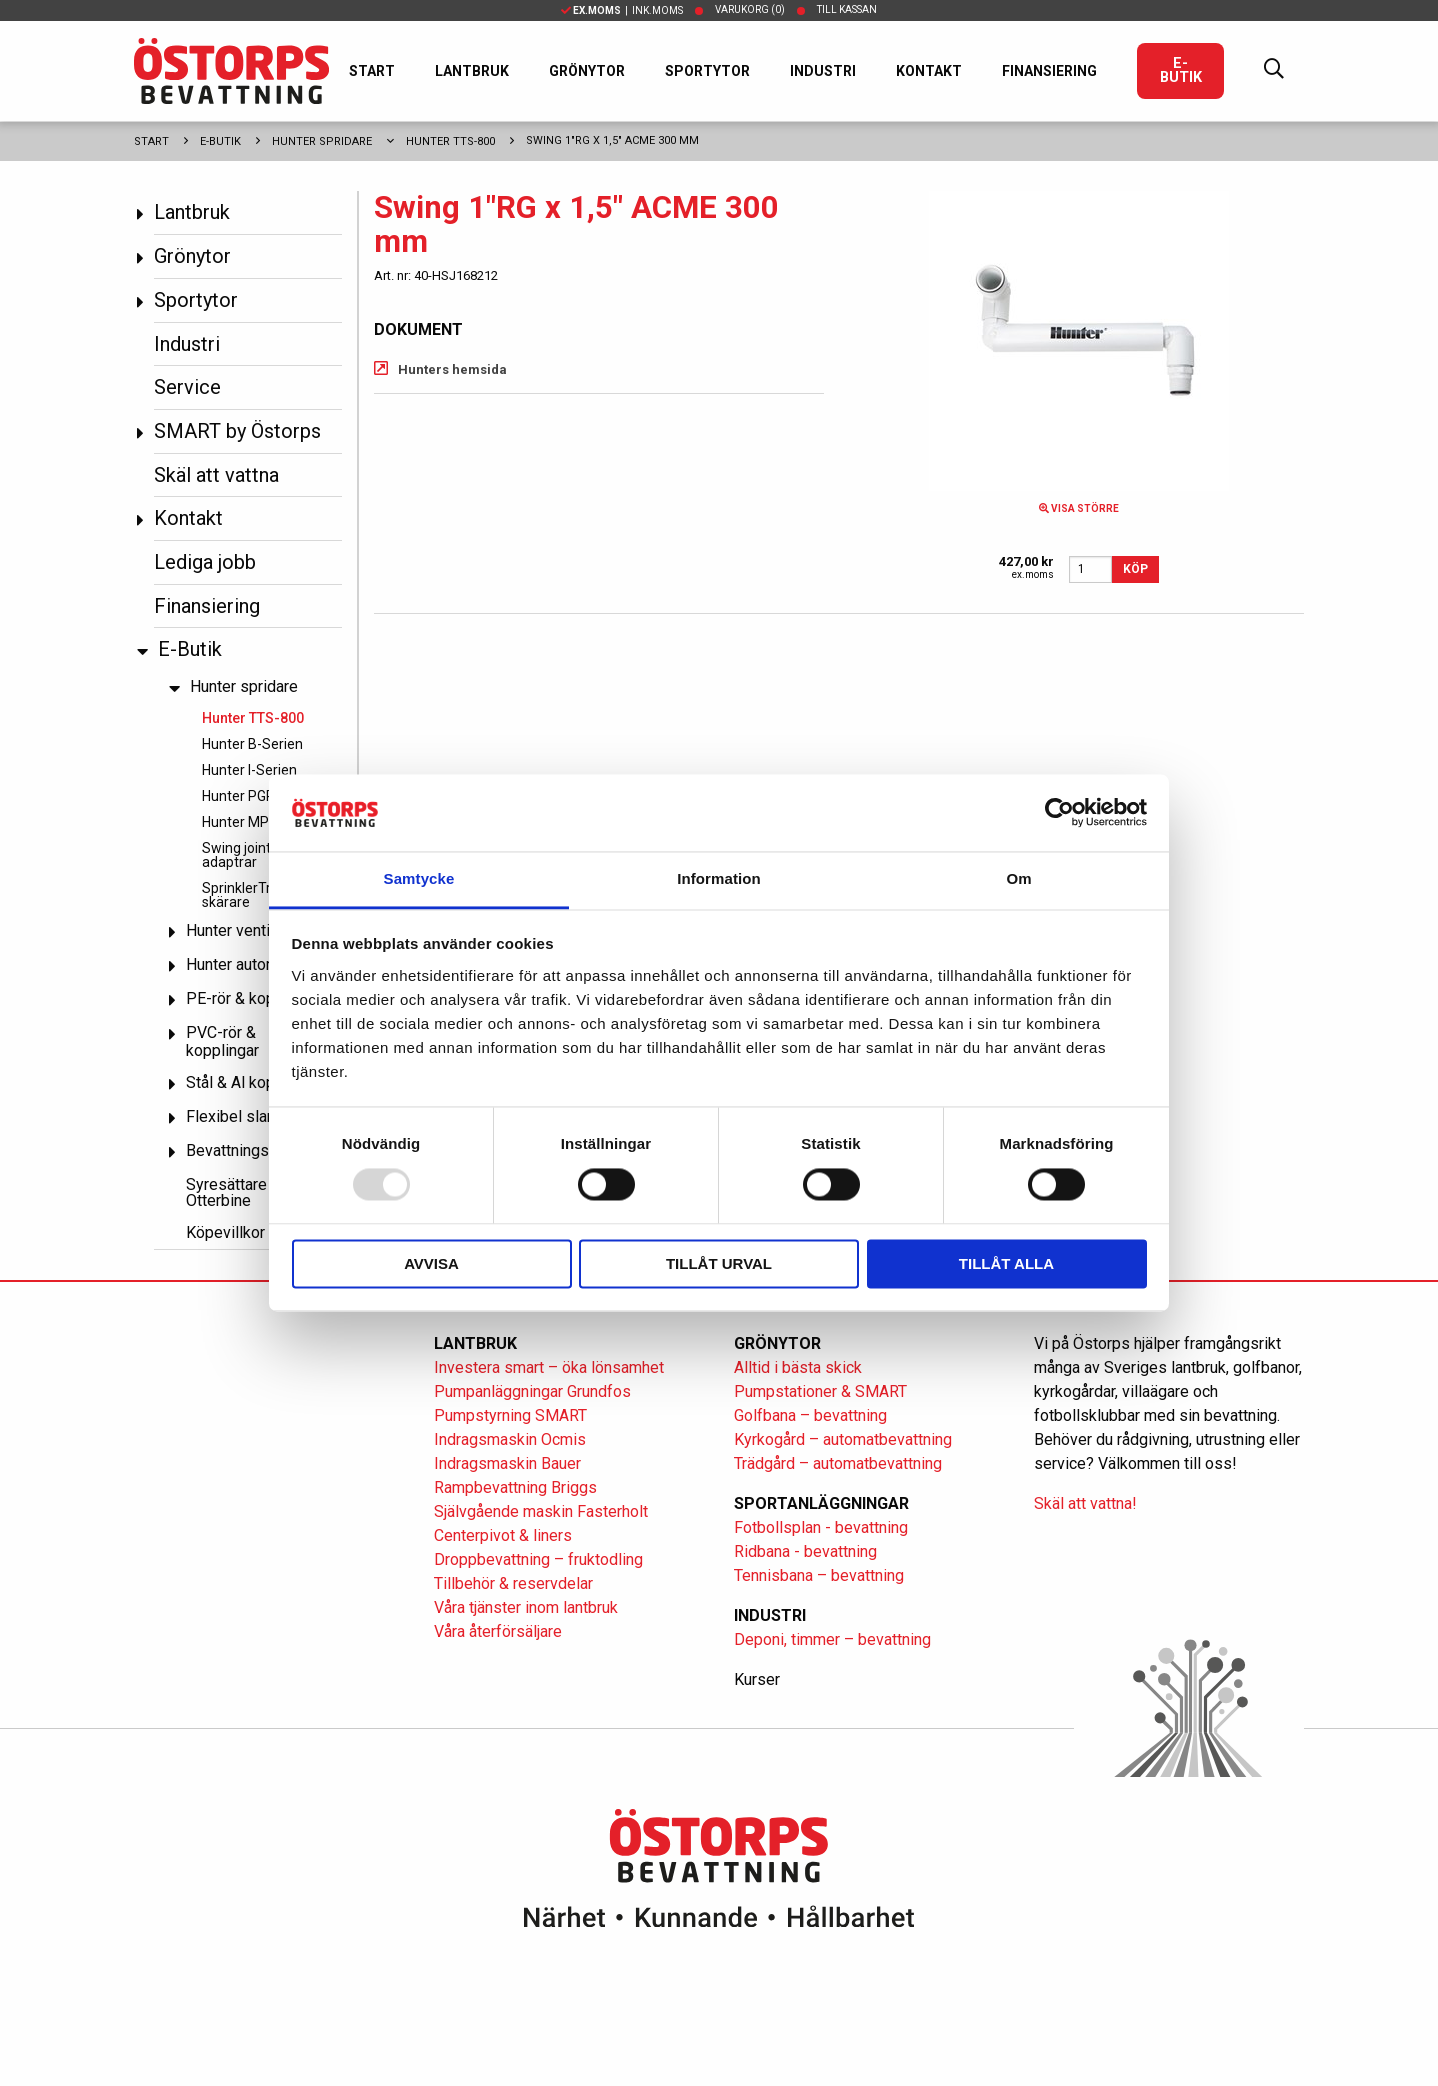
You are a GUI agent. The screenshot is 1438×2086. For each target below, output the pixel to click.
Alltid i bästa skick (798, 1367)
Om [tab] (1018, 878)
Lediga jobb (205, 562)
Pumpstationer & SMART (820, 1391)
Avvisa (431, 1263)
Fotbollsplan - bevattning (821, 1527)
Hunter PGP (238, 796)
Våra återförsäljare (498, 1631)
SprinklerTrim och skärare (257, 895)
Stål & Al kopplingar (254, 1082)
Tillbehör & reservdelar (513, 1583)
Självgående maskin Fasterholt (541, 1511)
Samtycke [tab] (419, 878)
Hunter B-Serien (252, 744)
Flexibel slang (235, 1116)
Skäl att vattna (216, 475)
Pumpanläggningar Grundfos (532, 1391)
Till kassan (847, 9)
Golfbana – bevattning (810, 1415)
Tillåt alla (1006, 1263)
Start (372, 71)
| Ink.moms (622, 10)
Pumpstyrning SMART (510, 1415)
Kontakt (929, 71)
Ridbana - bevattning (805, 1551)
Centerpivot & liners (503, 1535)
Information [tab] (719, 878)
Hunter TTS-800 (450, 141)
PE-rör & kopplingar (254, 998)
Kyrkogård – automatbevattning (843, 1439)
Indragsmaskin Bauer (507, 1463)
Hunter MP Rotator (261, 822)
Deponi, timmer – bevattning (832, 1639)
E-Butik (1181, 70)
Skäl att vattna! (1085, 1503)
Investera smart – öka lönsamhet (549, 1367)
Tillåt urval (719, 1263)
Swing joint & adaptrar (242, 855)
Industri (823, 71)
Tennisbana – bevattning (819, 1575)
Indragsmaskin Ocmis (510, 1439)
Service (187, 387)
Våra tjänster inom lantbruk (526, 1607)
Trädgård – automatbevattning (838, 1463)
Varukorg (750, 9)
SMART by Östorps (237, 431)
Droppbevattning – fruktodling (538, 1559)
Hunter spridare (322, 141)
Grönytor (587, 71)
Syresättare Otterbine (226, 1192)
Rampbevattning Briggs (517, 1487)
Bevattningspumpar (253, 1150)
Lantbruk (472, 71)
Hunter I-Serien (249, 770)
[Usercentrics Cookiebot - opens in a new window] (1059, 813)
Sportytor (707, 71)
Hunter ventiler (237, 930)
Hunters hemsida (452, 369)
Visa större (1079, 508)
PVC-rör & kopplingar (222, 1041)
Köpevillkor (225, 1232)
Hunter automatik (245, 964)
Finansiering (1049, 71)
